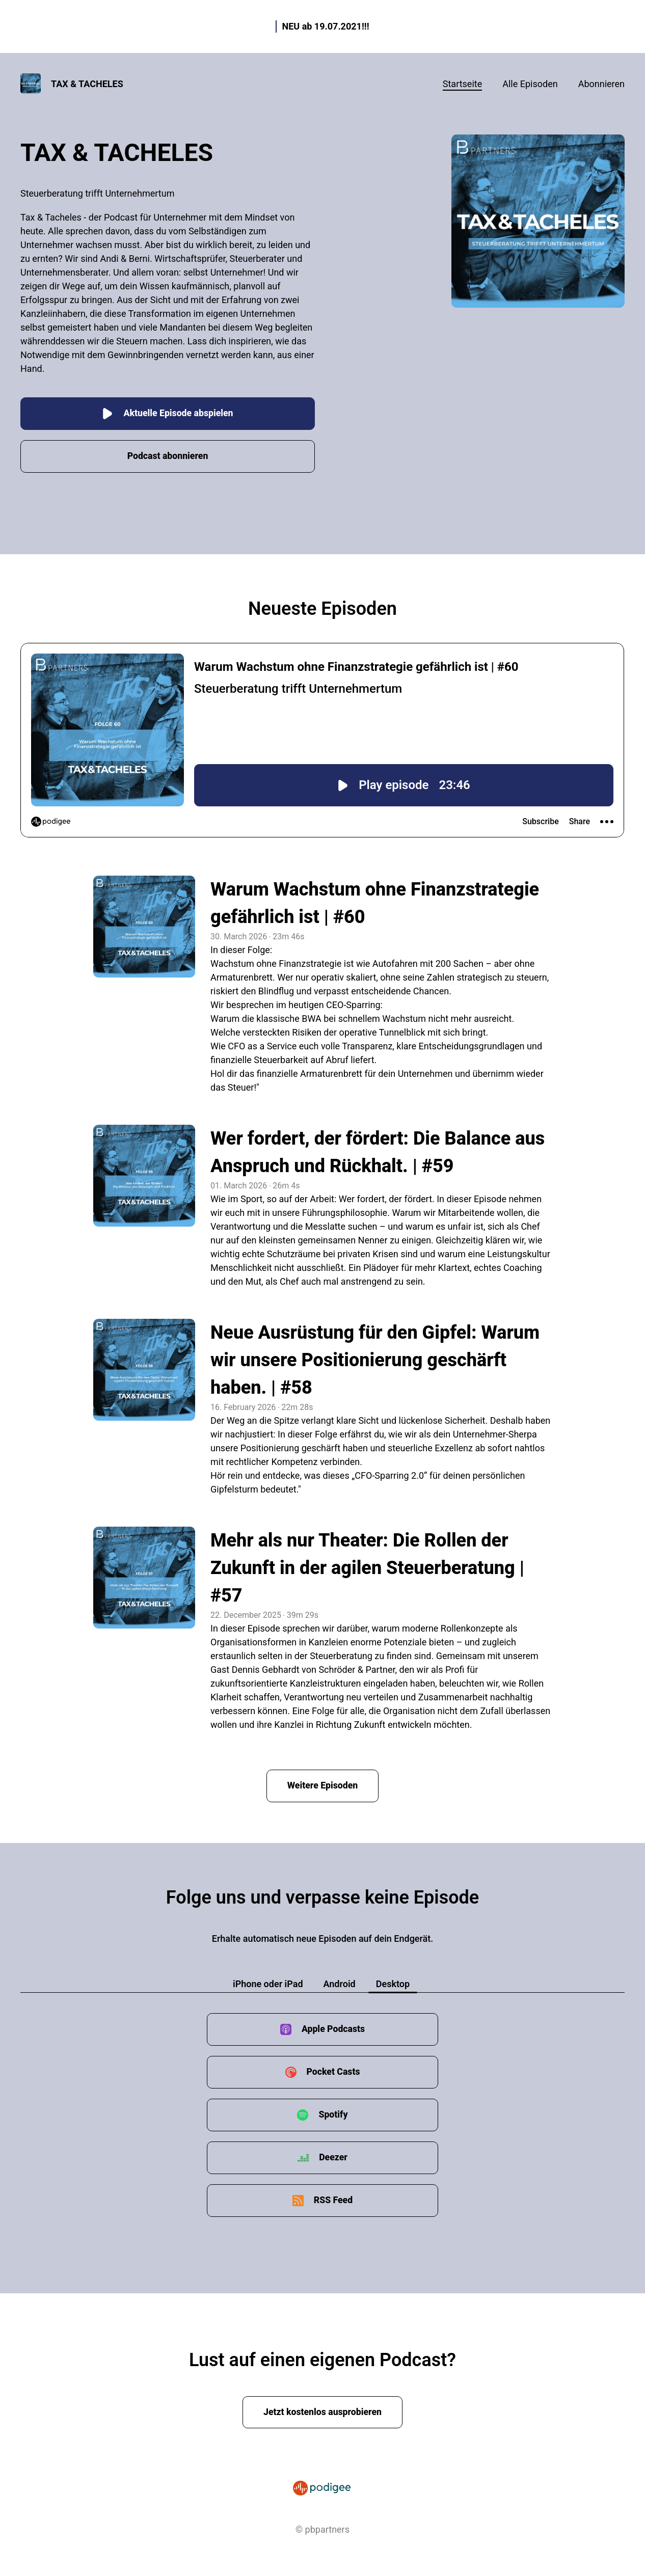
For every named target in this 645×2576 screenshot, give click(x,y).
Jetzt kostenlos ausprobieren (322, 2410)
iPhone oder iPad (268, 1982)
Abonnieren (601, 83)
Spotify (333, 2113)
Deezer (333, 2156)
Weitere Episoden (322, 1784)
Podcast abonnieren (167, 454)
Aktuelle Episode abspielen (167, 412)
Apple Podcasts (333, 2027)
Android (340, 1982)
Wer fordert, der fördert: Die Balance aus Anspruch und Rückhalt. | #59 (377, 1150)
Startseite (462, 83)
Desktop (393, 1982)
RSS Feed (333, 2198)
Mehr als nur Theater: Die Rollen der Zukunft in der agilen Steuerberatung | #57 (367, 1566)
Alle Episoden (529, 83)
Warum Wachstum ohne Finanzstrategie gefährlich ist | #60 (374, 901)
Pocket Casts (333, 2070)
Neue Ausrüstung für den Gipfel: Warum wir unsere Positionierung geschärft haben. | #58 (375, 1358)
